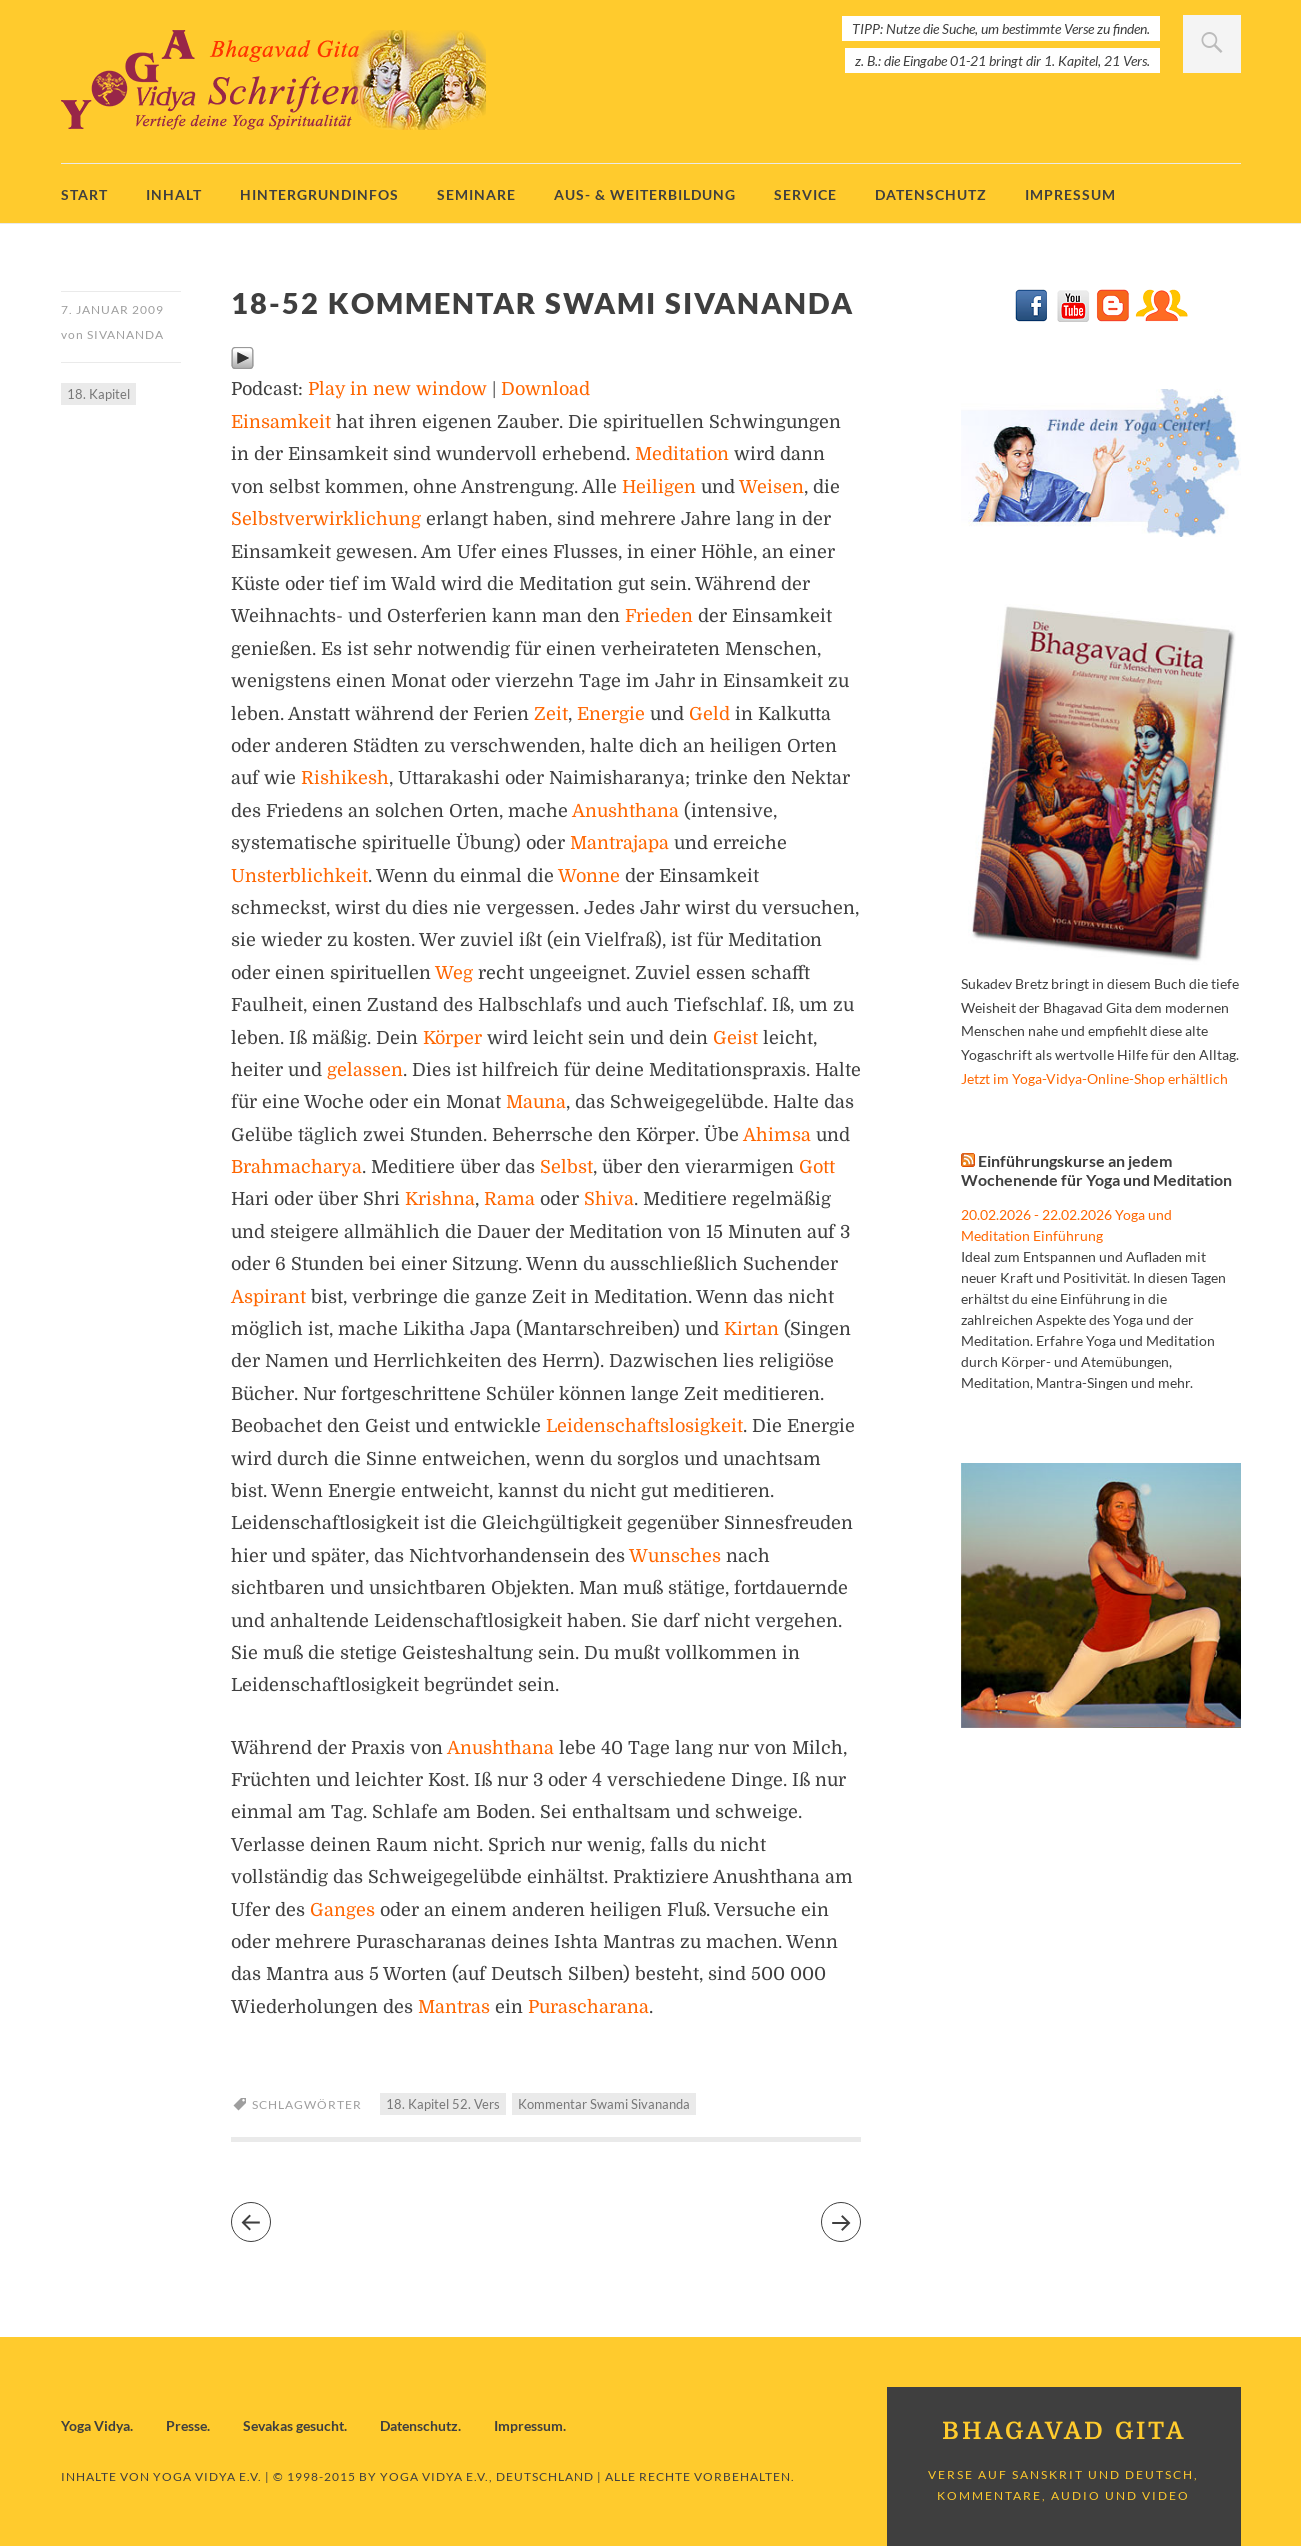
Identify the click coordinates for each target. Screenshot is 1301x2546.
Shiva (609, 1199)
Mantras (454, 2007)
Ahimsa (777, 1135)
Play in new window (397, 389)
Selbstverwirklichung (326, 519)
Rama (509, 1199)
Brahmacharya (296, 1167)
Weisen (771, 487)
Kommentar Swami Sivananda (604, 2104)
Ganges (342, 1910)
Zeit (551, 714)
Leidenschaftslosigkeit (644, 1426)
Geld (709, 714)
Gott (817, 1167)
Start (84, 194)
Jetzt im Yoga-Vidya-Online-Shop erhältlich (1094, 1078)
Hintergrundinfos (319, 194)
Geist (735, 1038)
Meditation (682, 454)
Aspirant (268, 1297)
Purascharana (588, 2007)
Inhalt (174, 194)
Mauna (536, 1102)
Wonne (589, 876)
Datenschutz (931, 194)
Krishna (440, 1199)
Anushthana (625, 811)
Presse (186, 2425)
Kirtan (751, 1329)
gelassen (365, 1070)
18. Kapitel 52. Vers (443, 2104)
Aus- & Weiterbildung (645, 194)
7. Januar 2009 (112, 309)
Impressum (1070, 194)
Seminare (476, 194)
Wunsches (675, 1556)
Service (805, 194)
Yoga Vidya (95, 2425)
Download (545, 389)
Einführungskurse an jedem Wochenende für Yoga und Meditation (1096, 1170)
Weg (454, 973)
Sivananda (125, 334)
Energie (611, 714)
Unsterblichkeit (299, 876)
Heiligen (659, 487)
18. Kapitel (98, 394)
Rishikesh (345, 778)
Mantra (601, 843)
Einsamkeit (281, 422)
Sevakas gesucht (293, 2425)
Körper (452, 1038)
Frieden (659, 616)
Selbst (566, 1167)
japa (651, 843)
